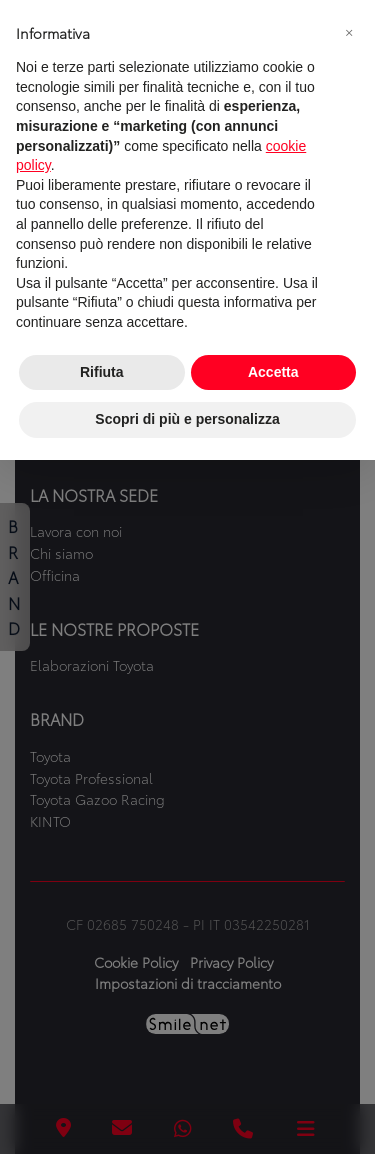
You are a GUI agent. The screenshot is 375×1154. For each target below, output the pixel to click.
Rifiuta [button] (102, 372)
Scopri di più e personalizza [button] (187, 419)
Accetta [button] (273, 372)
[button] (349, 32)
